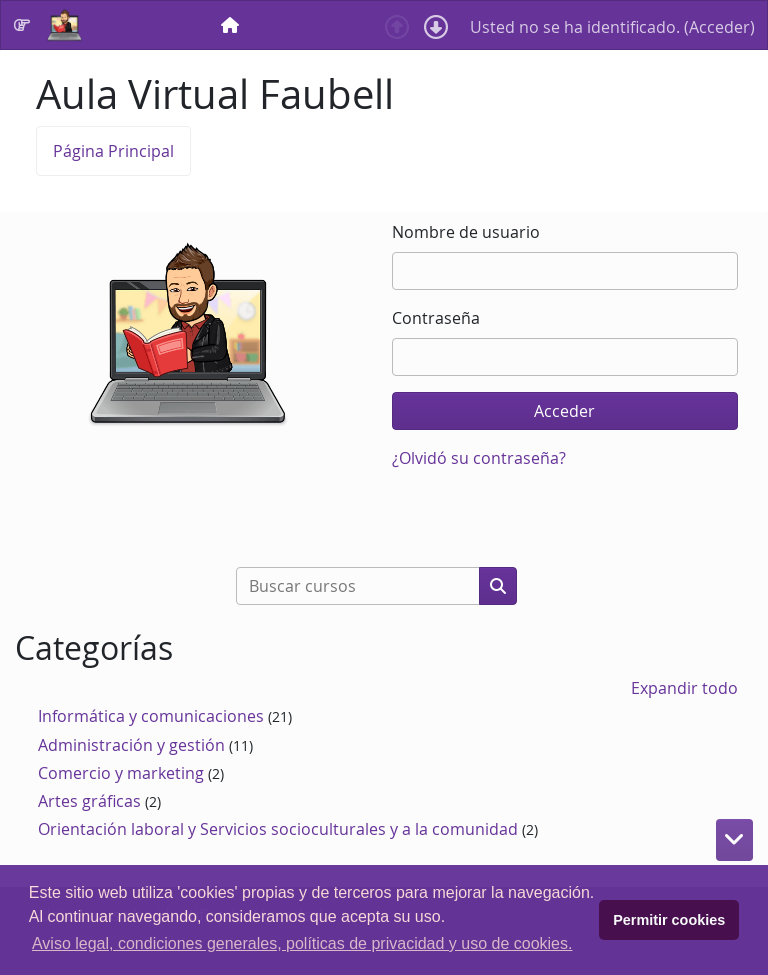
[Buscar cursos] (358, 586)
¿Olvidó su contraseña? (479, 458)
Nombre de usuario (466, 232)
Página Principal (113, 151)
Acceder (719, 27)
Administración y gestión (131, 745)
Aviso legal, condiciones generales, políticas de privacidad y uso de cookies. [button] (302, 943)
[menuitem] (232, 25)
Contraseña (436, 318)
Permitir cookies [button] (669, 920)
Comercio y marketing (121, 773)
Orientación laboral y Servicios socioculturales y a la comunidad (278, 829)
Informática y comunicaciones (151, 716)
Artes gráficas (89, 801)
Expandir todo (684, 688)
